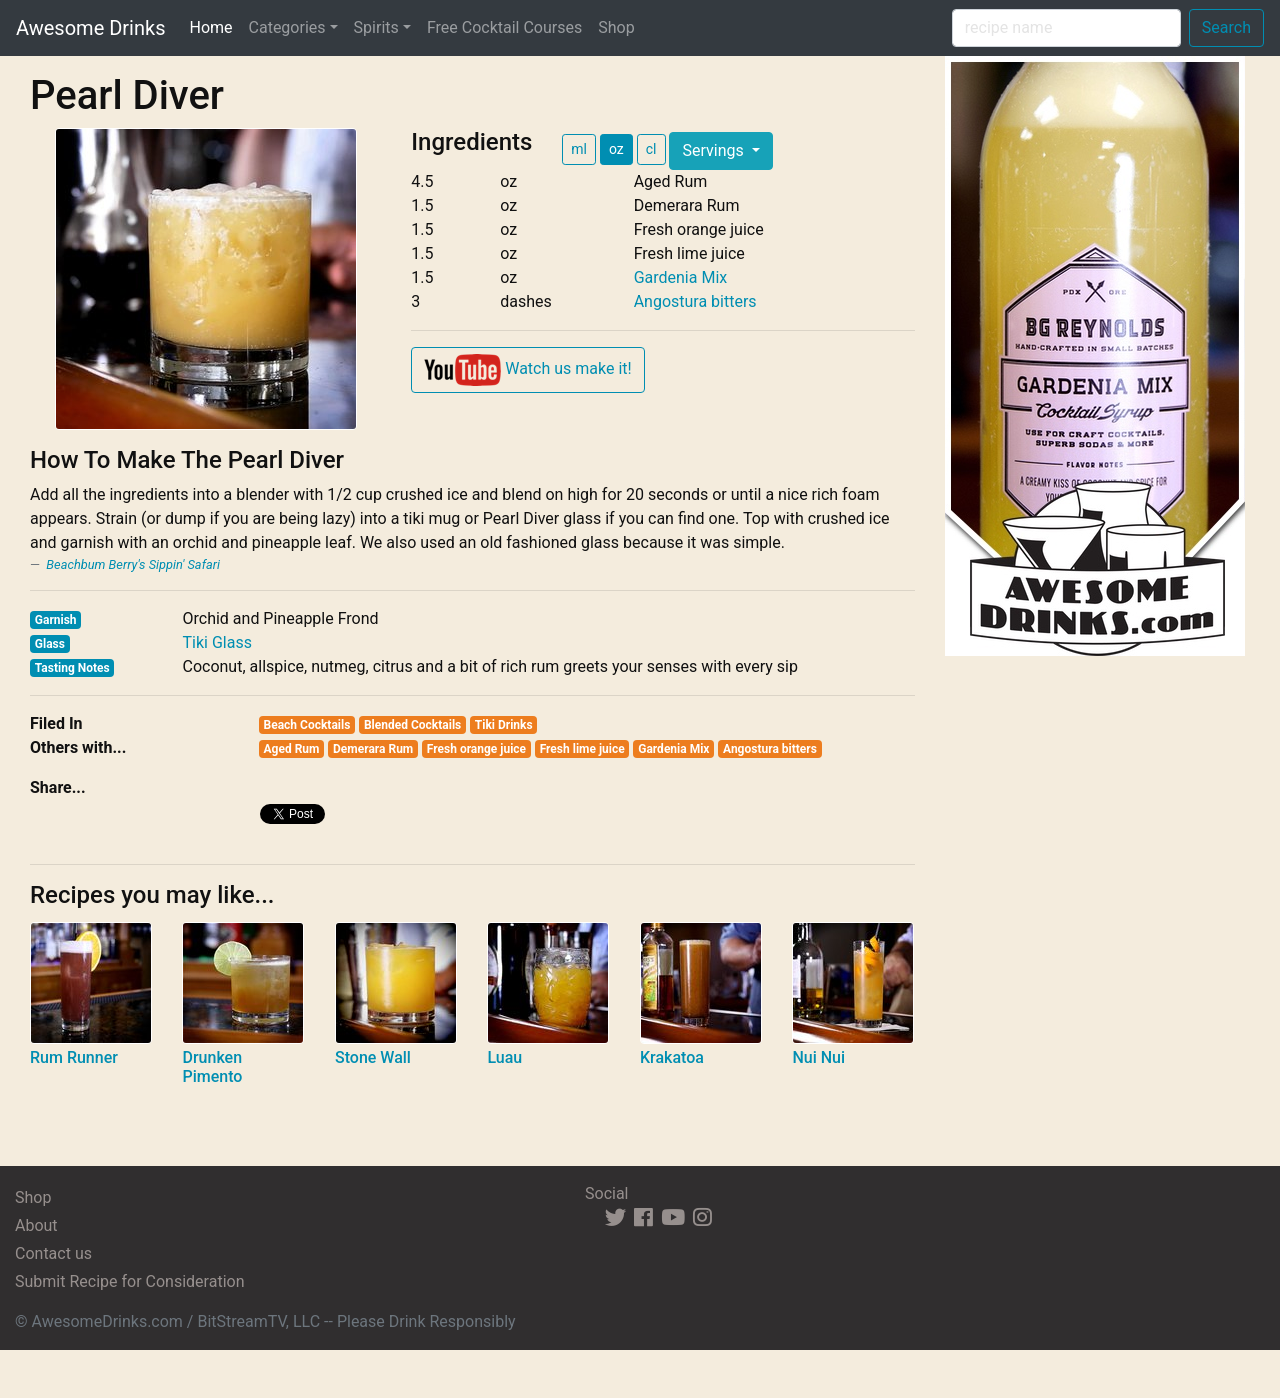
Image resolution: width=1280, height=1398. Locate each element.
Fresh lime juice (582, 749)
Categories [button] (287, 27)
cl (651, 149)
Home (214, 26)
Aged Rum (292, 749)
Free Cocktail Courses (504, 27)
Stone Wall (373, 1057)
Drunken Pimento (212, 1067)
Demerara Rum (373, 749)
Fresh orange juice (476, 749)
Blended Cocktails (412, 725)
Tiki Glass (216, 642)
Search (1226, 27)
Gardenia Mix (681, 277)
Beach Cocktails (307, 725)
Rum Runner (74, 1057)
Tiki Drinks (504, 725)
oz (616, 149)
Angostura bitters (695, 301)
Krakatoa (672, 1057)
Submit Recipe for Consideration (129, 1281)
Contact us (53, 1253)
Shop (616, 27)
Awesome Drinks (90, 28)
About (36, 1225)
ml (579, 149)
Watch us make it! (527, 370)
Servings (714, 150)
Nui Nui (818, 1057)
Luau (504, 1057)
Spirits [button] (376, 27)
